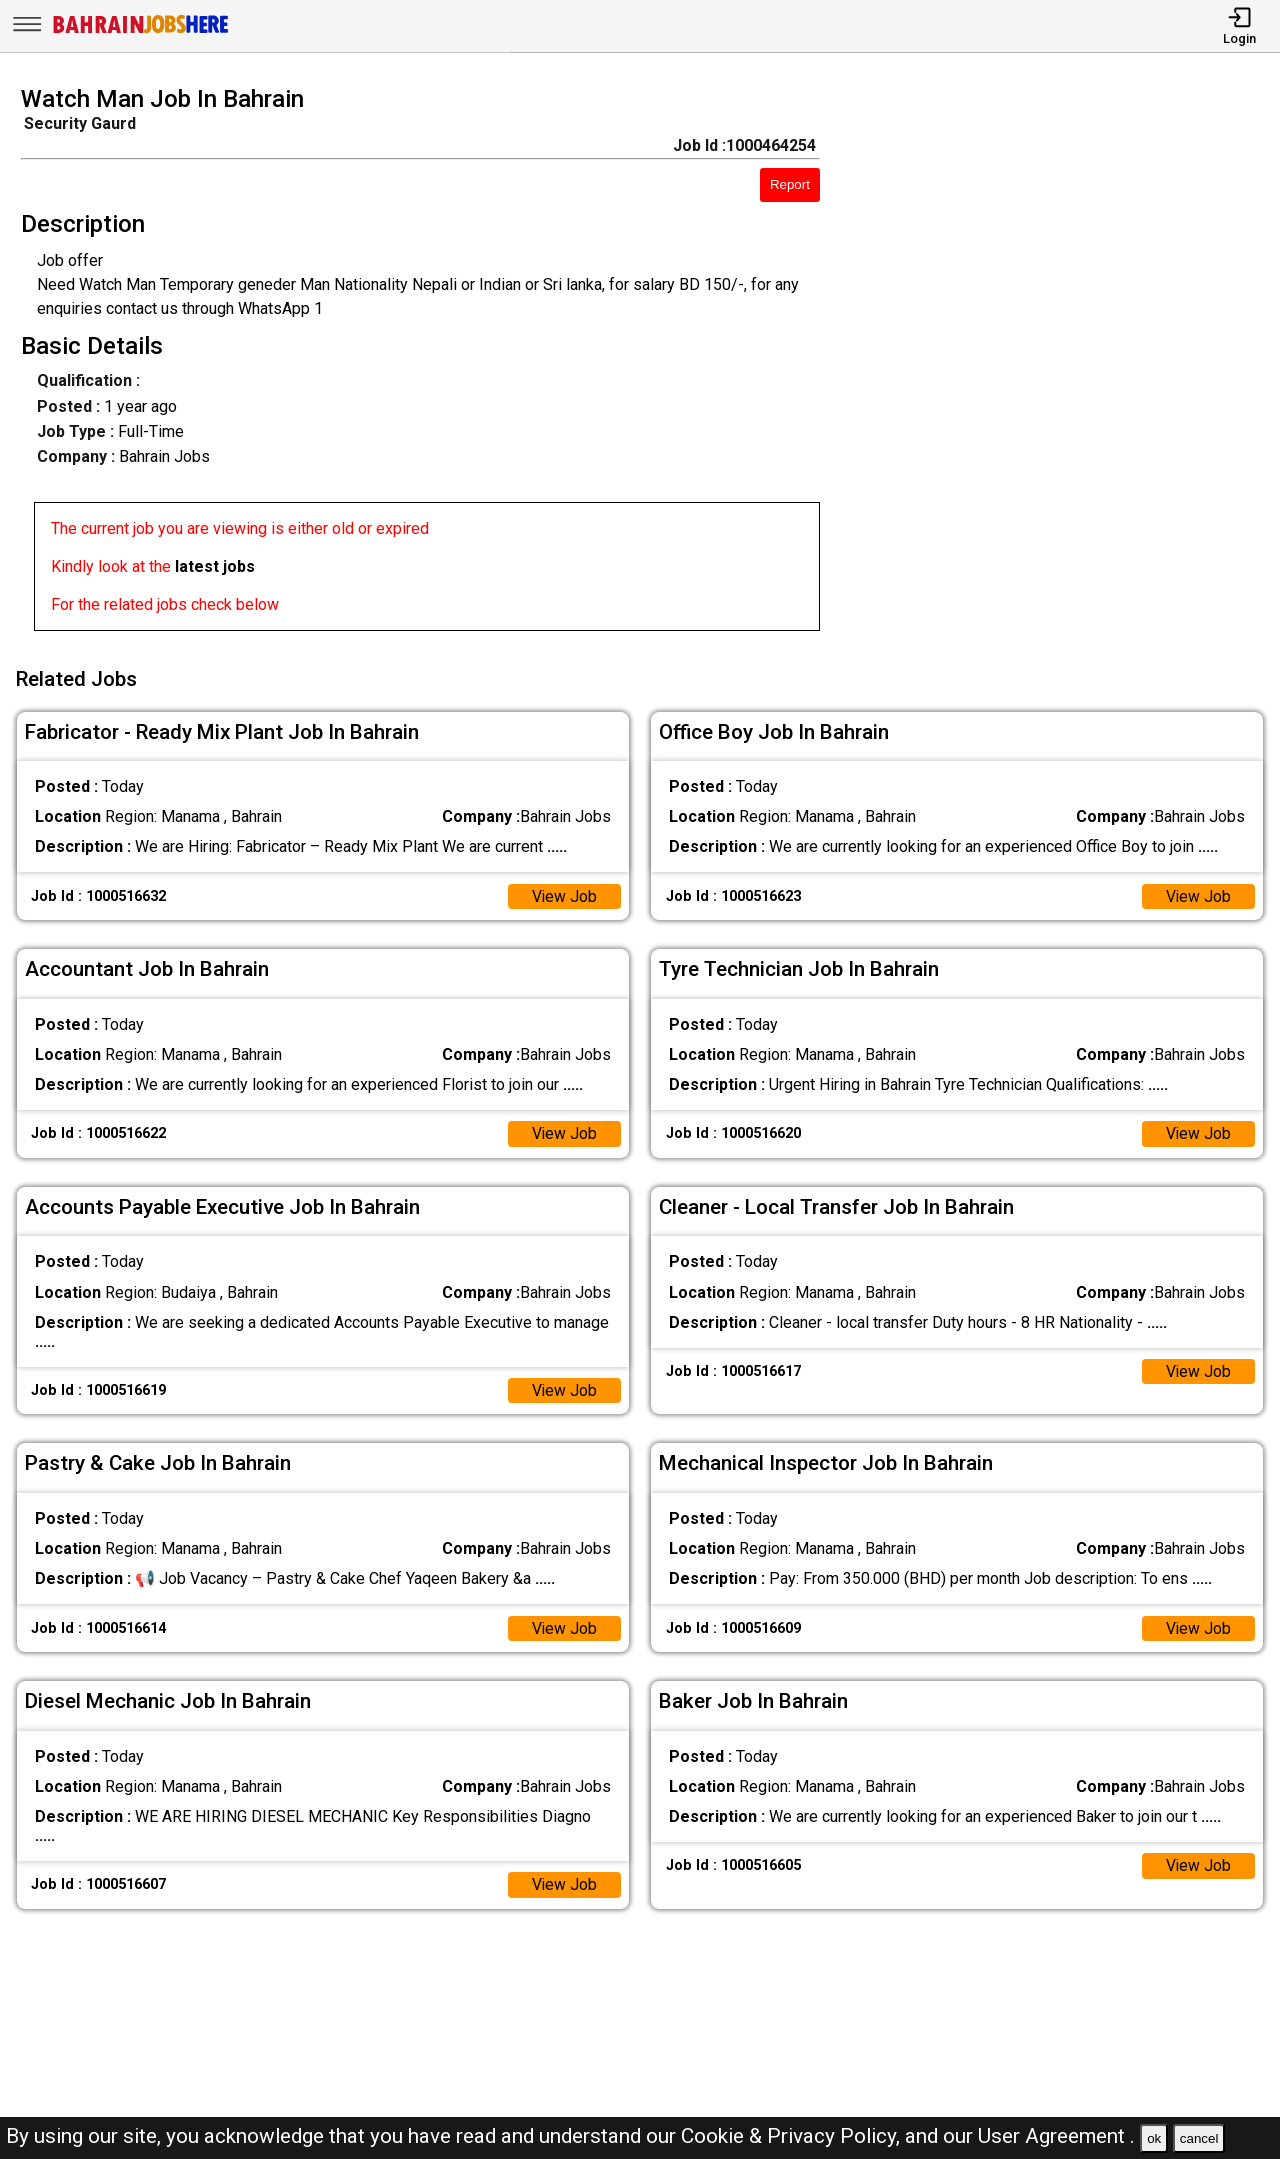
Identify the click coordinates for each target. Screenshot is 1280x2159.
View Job (564, 893)
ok (1154, 2138)
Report (790, 184)
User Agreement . (1056, 2136)
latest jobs (215, 566)
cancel (1199, 2138)
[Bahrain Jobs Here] (141, 31)
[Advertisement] (1066, 364)
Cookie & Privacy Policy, (793, 2136)
